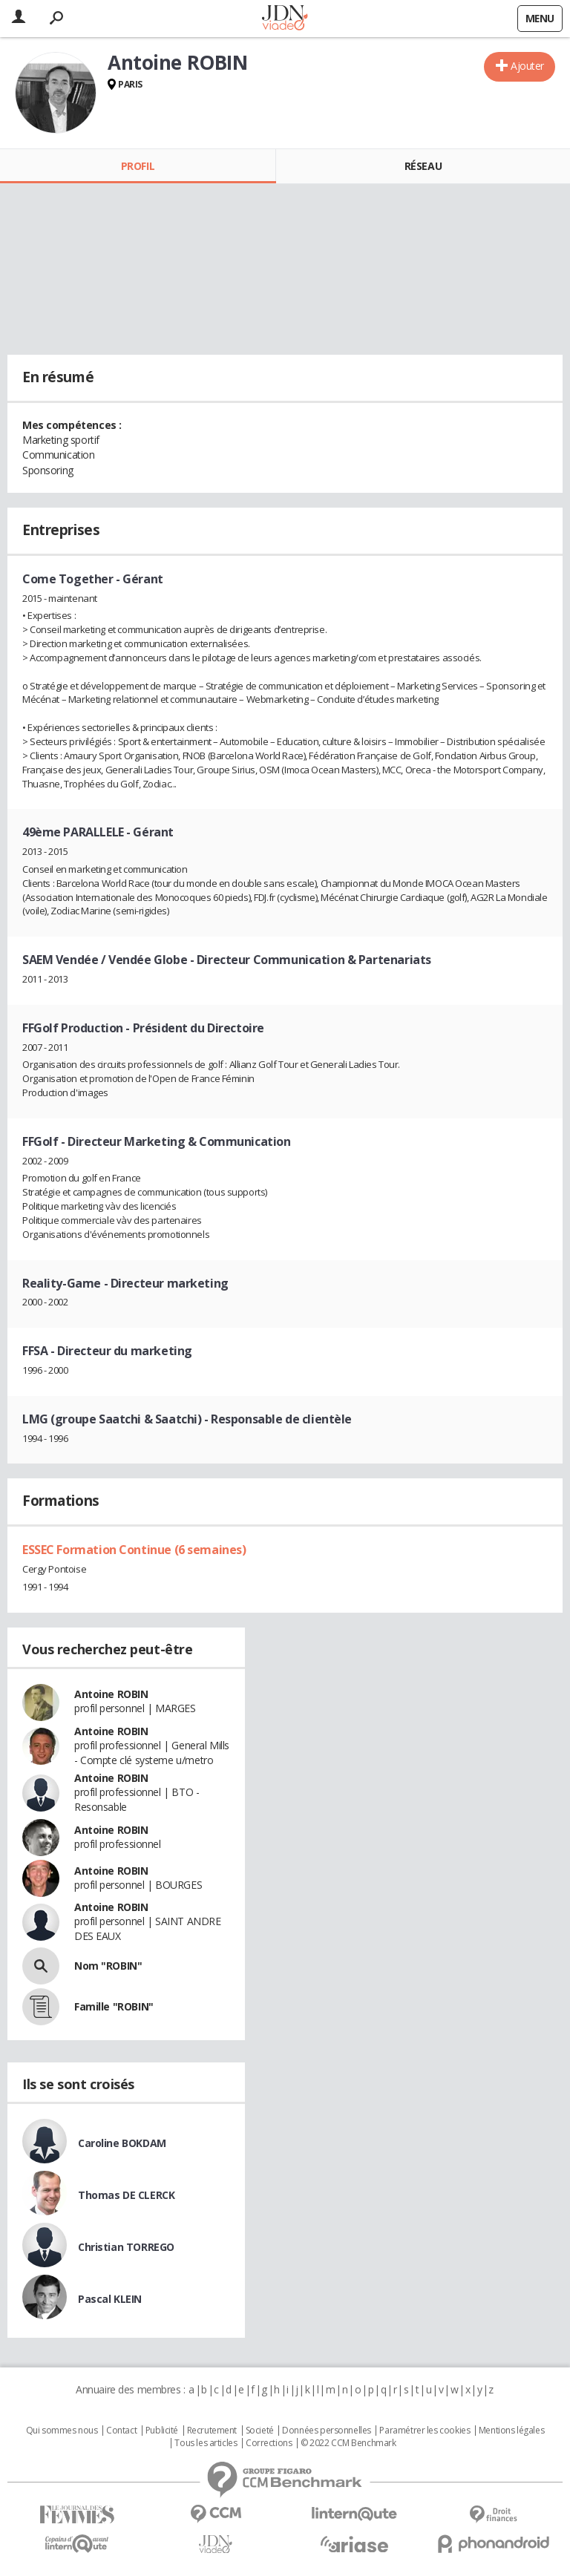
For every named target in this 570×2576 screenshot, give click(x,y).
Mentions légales (511, 2430)
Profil (137, 166)
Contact (121, 2430)
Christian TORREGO (126, 2247)
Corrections (269, 2443)
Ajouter (527, 66)
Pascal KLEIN (110, 2299)
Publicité (161, 2430)
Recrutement (212, 2430)
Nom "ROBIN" (108, 1966)
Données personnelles (326, 2430)
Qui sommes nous (62, 2430)
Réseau (423, 166)
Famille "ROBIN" (114, 2006)
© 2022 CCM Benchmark (348, 2443)
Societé (260, 2430)
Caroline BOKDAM (122, 2143)
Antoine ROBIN (111, 1694)
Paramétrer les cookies (424, 2430)
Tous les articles (205, 2443)
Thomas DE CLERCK (126, 2195)
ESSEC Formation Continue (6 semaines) (134, 1549)
